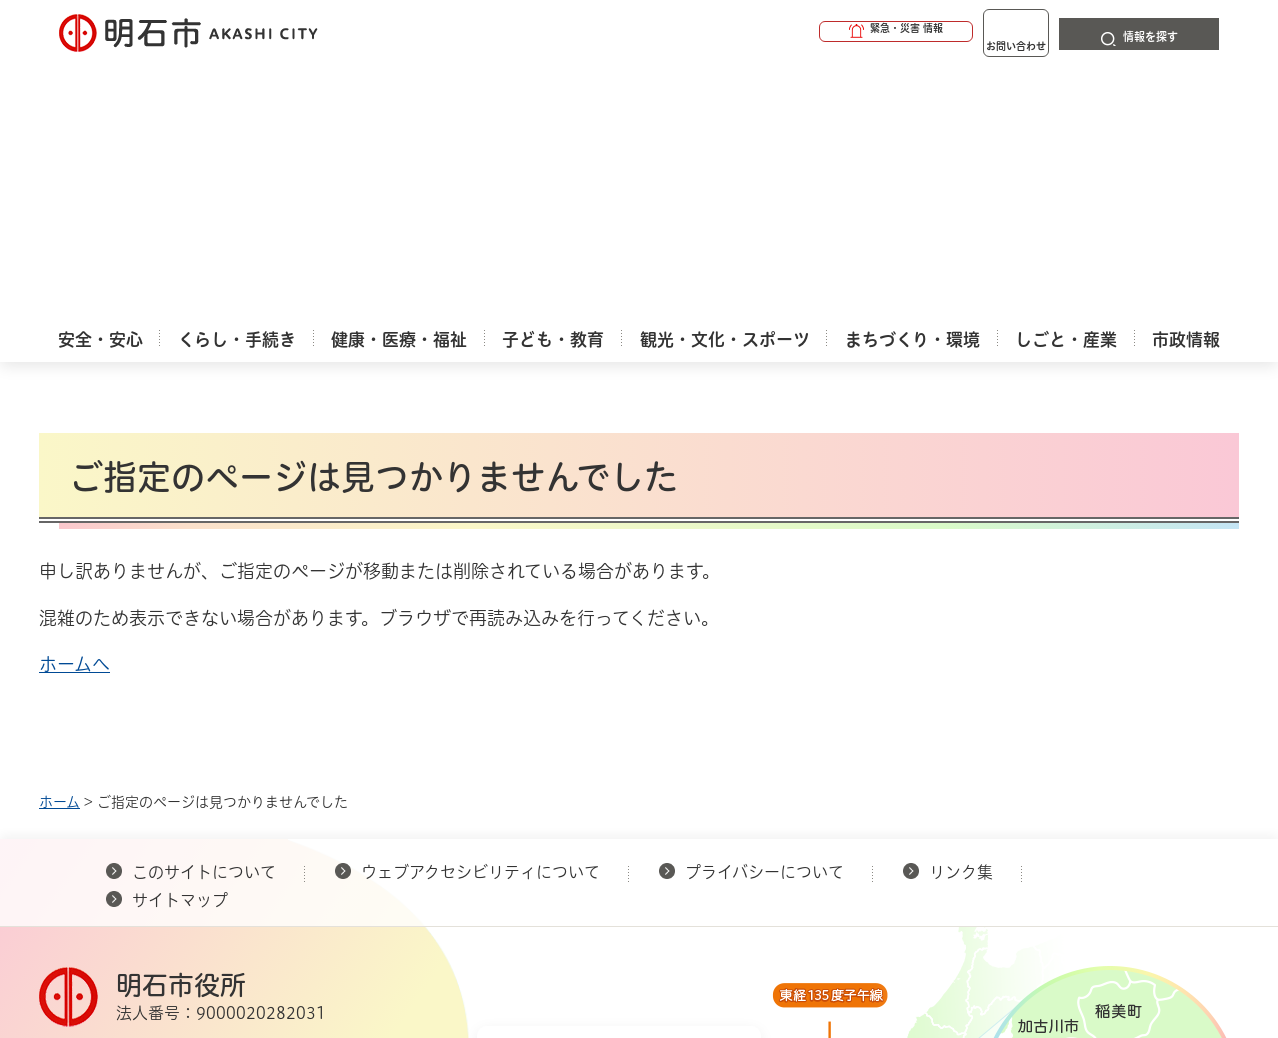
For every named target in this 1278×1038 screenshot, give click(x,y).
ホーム (59, 543)
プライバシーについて (764, 613)
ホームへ (74, 405)
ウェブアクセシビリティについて (480, 613)
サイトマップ (180, 641)
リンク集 (961, 613)
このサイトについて (204, 613)
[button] (819, 32)
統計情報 (699, 938)
